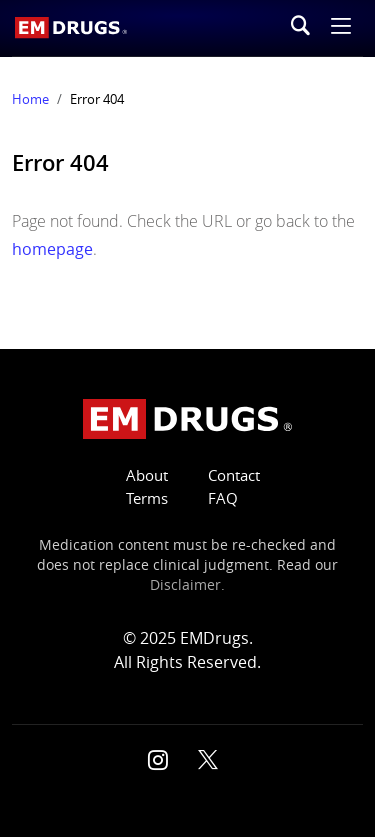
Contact (234, 475)
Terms (147, 498)
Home (30, 99)
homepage (52, 249)
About (147, 475)
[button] (341, 28)
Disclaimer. (187, 585)
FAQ (223, 498)
